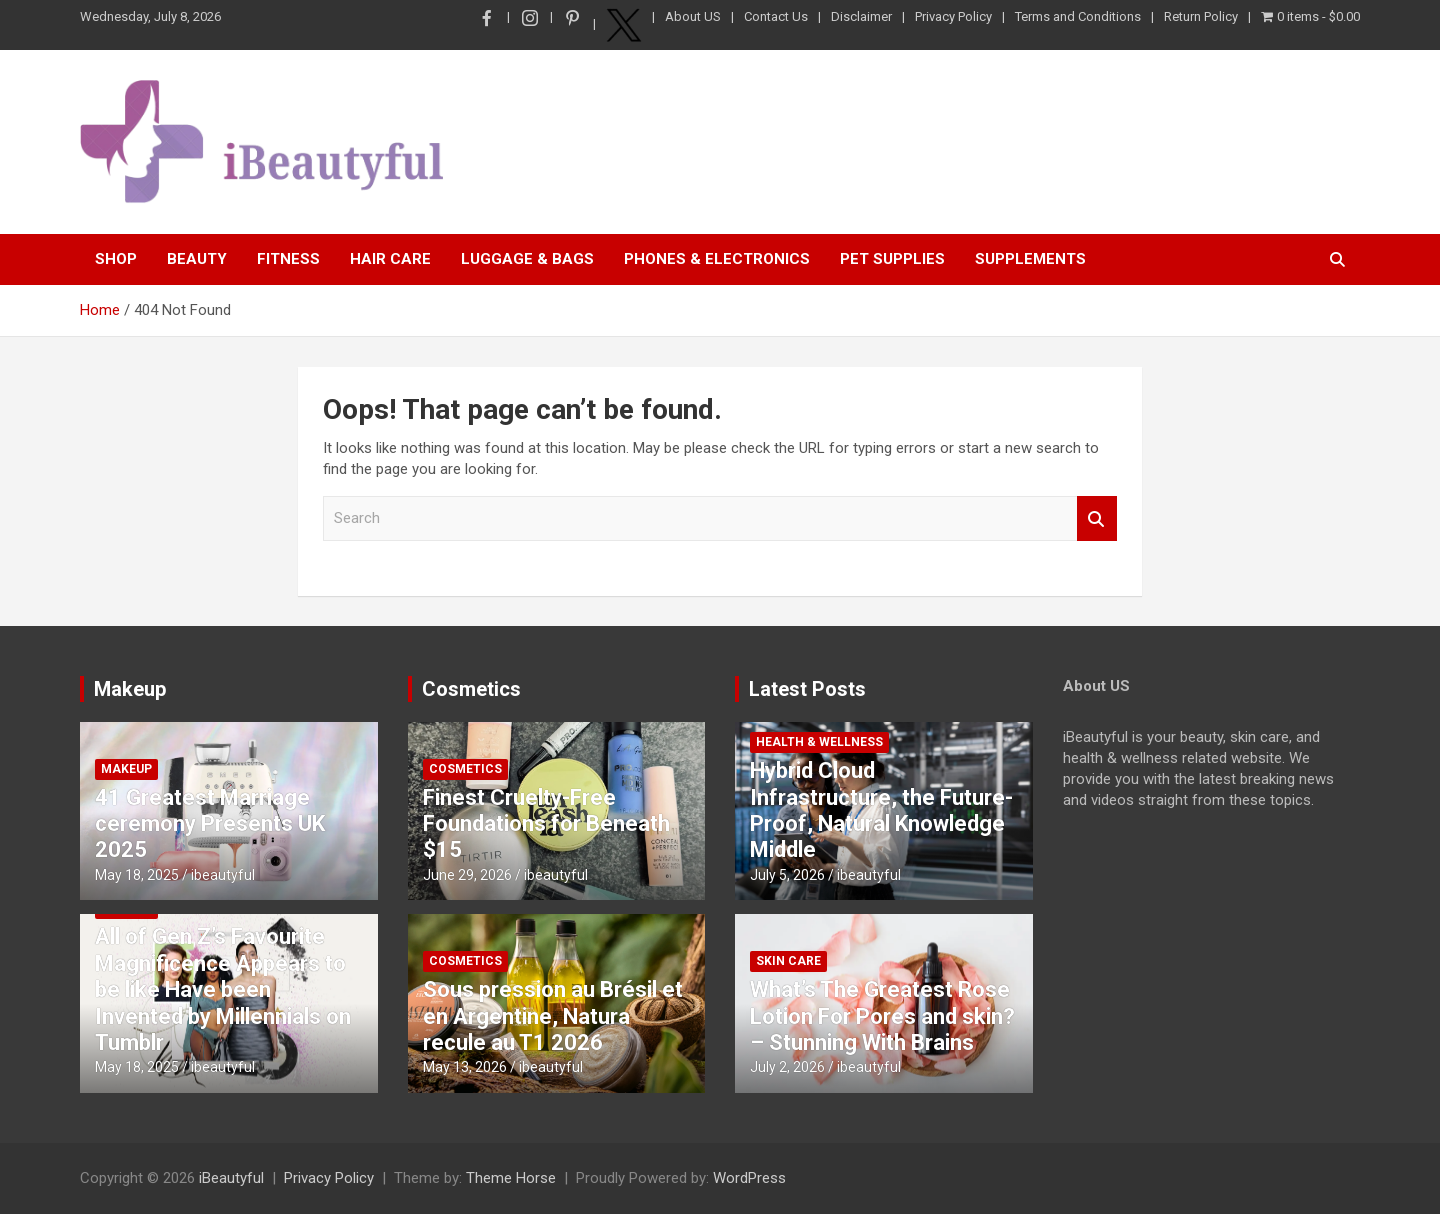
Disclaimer (861, 16)
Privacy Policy (953, 16)
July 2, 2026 (787, 1067)
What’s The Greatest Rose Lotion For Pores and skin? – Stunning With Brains (882, 1016)
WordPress (749, 1178)
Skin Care (788, 961)
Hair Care (390, 259)
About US (693, 16)
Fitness (288, 259)
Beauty (197, 259)
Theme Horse (511, 1178)
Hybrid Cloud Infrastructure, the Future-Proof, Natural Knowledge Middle (881, 810)
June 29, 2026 (467, 875)
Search (1097, 518)
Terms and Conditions (1078, 16)
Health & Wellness (819, 742)
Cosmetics (471, 689)
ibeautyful (223, 875)
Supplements (1030, 259)
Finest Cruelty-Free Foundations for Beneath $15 (546, 824)
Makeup (130, 689)
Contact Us (776, 16)
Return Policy (1201, 16)
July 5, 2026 (787, 875)
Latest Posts (807, 689)
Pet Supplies (892, 259)
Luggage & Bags (527, 259)
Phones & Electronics (717, 259)
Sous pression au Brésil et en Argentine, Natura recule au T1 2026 (553, 1016)
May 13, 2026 (465, 1067)
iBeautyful (231, 1178)
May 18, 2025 (137, 875)
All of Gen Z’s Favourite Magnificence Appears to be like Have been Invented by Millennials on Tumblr (223, 989)
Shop (116, 259)
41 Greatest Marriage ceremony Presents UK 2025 (210, 824)
